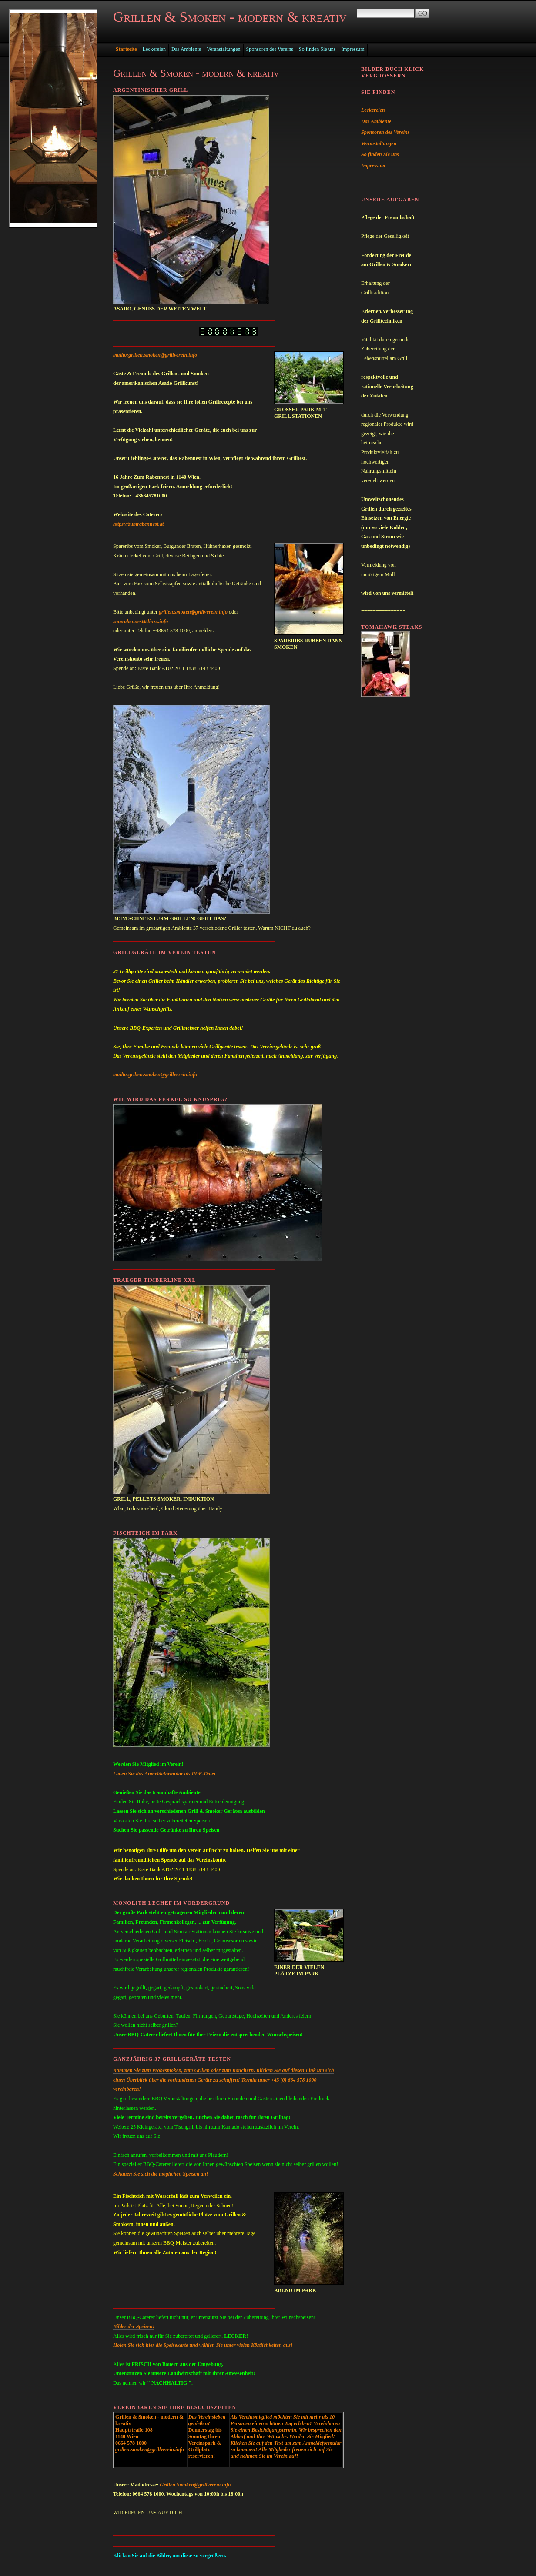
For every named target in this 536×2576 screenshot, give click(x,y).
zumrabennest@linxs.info (140, 621)
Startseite (126, 49)
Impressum (352, 49)
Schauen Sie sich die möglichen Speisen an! (160, 2174)
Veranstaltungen (223, 49)
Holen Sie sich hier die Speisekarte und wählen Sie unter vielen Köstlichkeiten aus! (203, 2345)
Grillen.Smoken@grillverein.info (195, 2485)
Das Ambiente (186, 49)
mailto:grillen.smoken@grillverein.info (155, 355)
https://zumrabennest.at (138, 524)
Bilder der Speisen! (133, 2326)
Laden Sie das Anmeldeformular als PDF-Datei (164, 1774)
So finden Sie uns (317, 49)
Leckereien (154, 49)
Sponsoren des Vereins (269, 49)
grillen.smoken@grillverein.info (193, 612)
